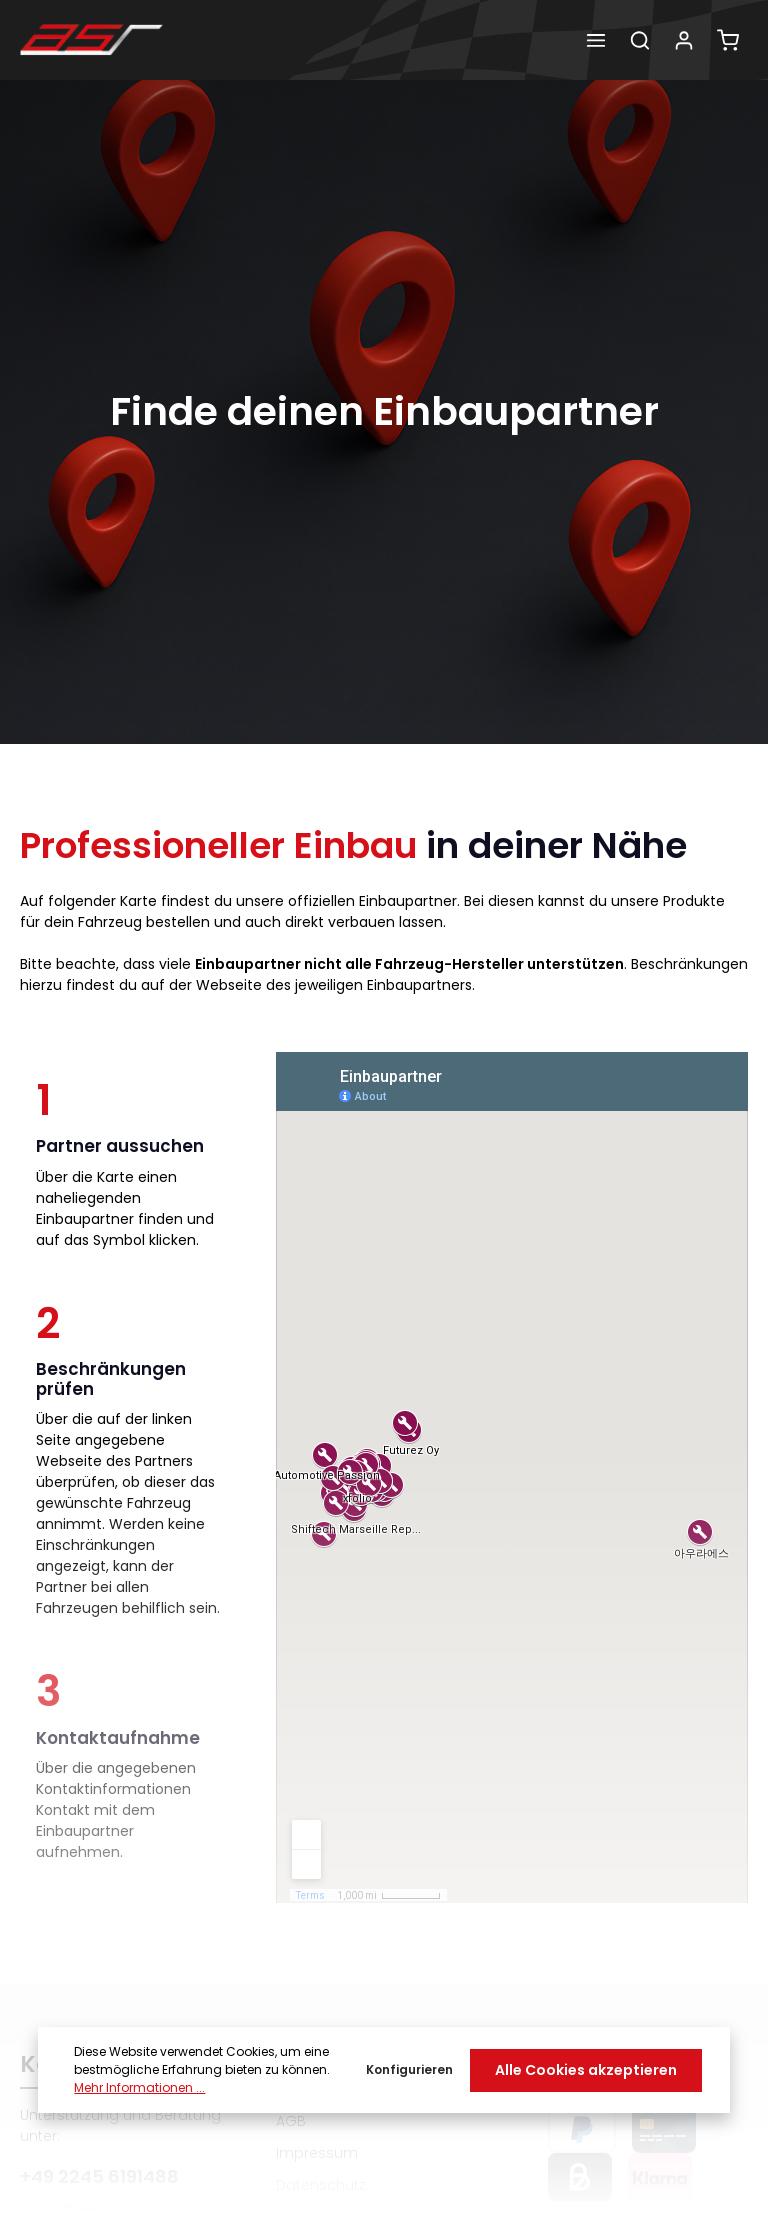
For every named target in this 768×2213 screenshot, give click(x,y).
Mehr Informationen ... (139, 2087)
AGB (291, 2121)
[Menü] (596, 40)
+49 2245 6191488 (99, 2176)
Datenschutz (321, 2185)
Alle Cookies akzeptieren (586, 2070)
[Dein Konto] (684, 40)
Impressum (317, 2153)
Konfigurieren (409, 2069)
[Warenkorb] (728, 40)
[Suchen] (640, 40)
